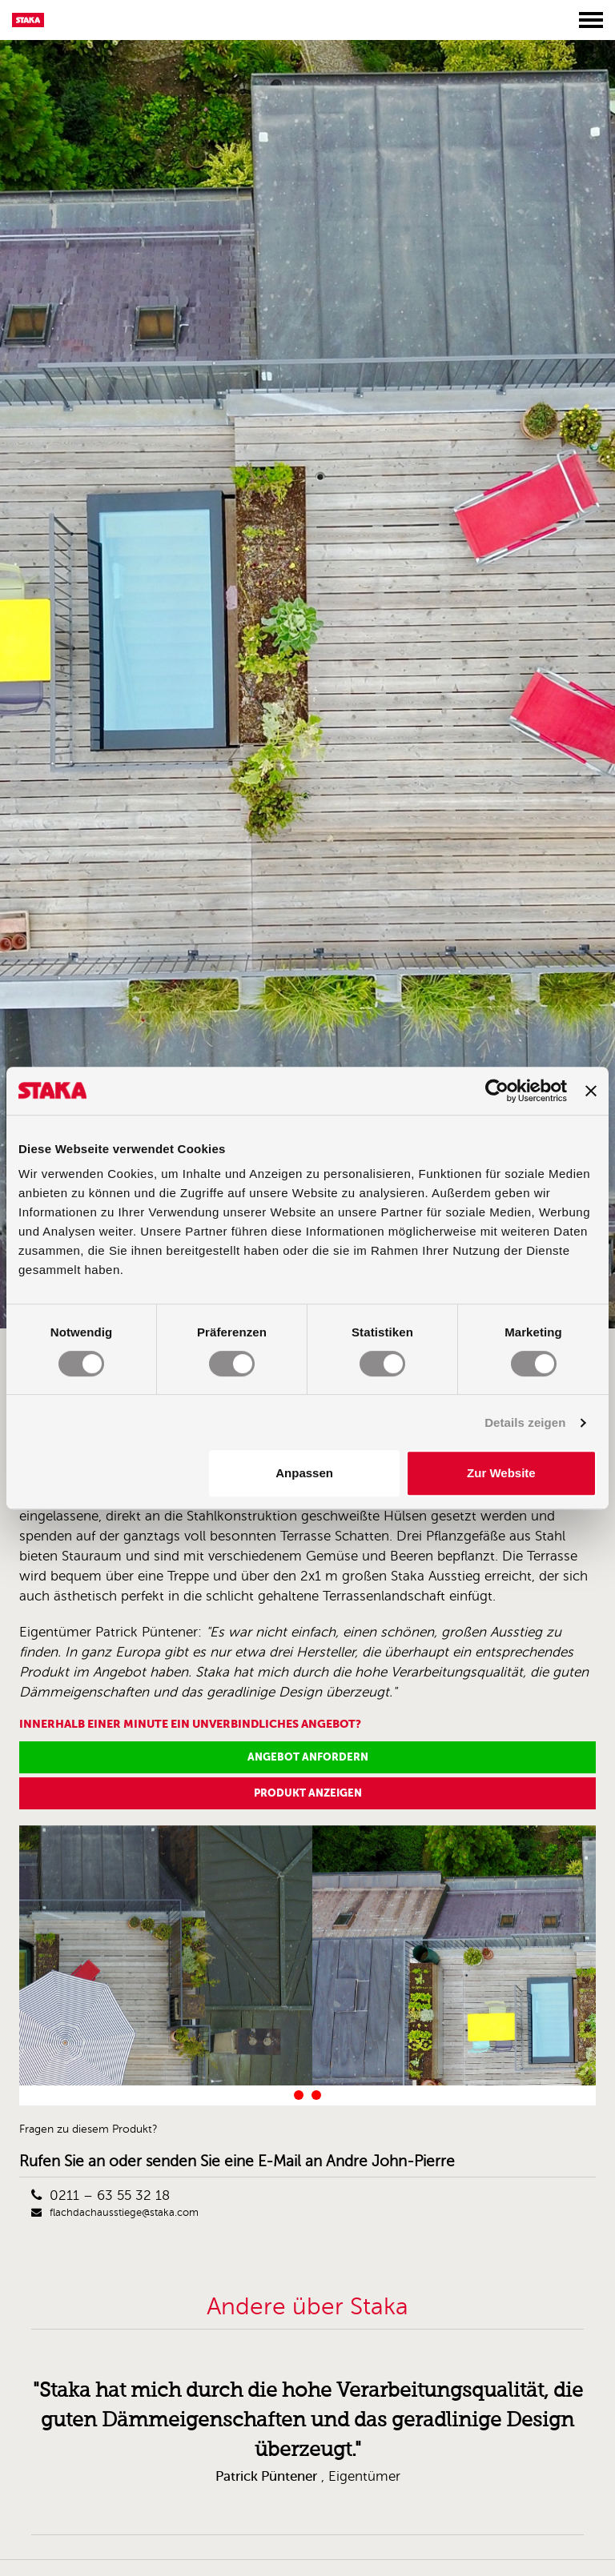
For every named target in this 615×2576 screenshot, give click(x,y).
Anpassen (304, 1473)
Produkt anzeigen (308, 1793)
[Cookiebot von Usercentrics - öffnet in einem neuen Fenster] (497, 1091)
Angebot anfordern (307, 1757)
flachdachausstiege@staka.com (115, 2212)
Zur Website (501, 1473)
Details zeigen (524, 1422)
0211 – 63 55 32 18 (100, 2195)
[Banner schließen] (591, 1090)
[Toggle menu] (591, 20)
